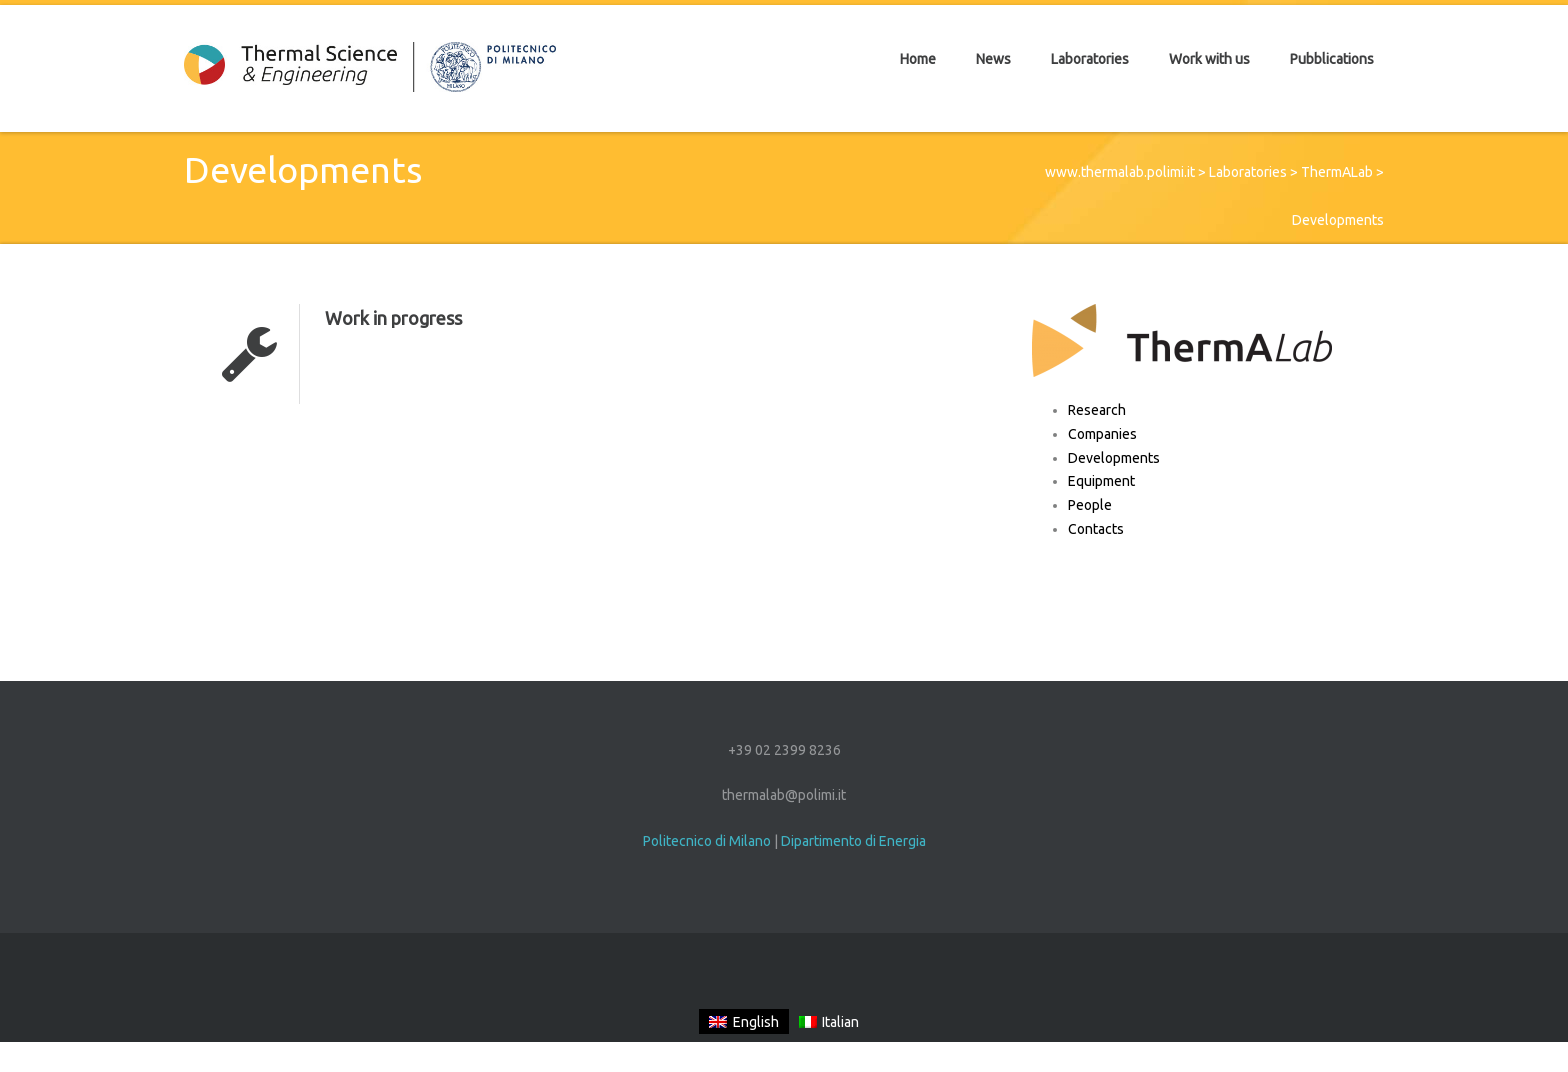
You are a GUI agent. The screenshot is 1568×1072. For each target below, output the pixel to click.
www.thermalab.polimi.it (1120, 172)
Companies (1102, 434)
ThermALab (1337, 172)
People (1090, 505)
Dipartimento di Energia (853, 841)
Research (1097, 410)
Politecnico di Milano (707, 841)
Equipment (1101, 481)
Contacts (1096, 529)
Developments (1114, 458)
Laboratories (1248, 172)
